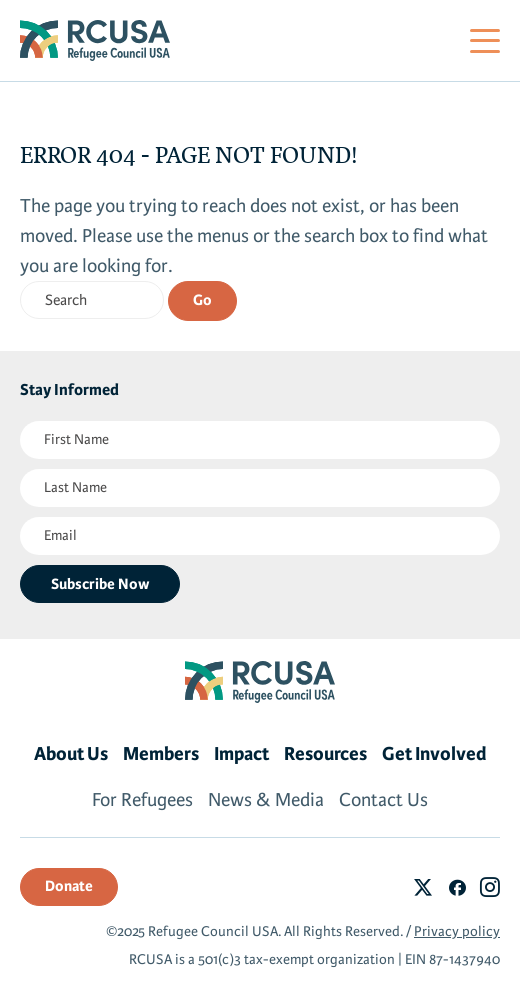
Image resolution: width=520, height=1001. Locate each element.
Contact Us (383, 800)
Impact (241, 754)
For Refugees (142, 800)
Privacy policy (457, 931)
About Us (71, 754)
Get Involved (434, 754)
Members (161, 754)
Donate (69, 886)
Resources (325, 754)
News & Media (266, 800)
